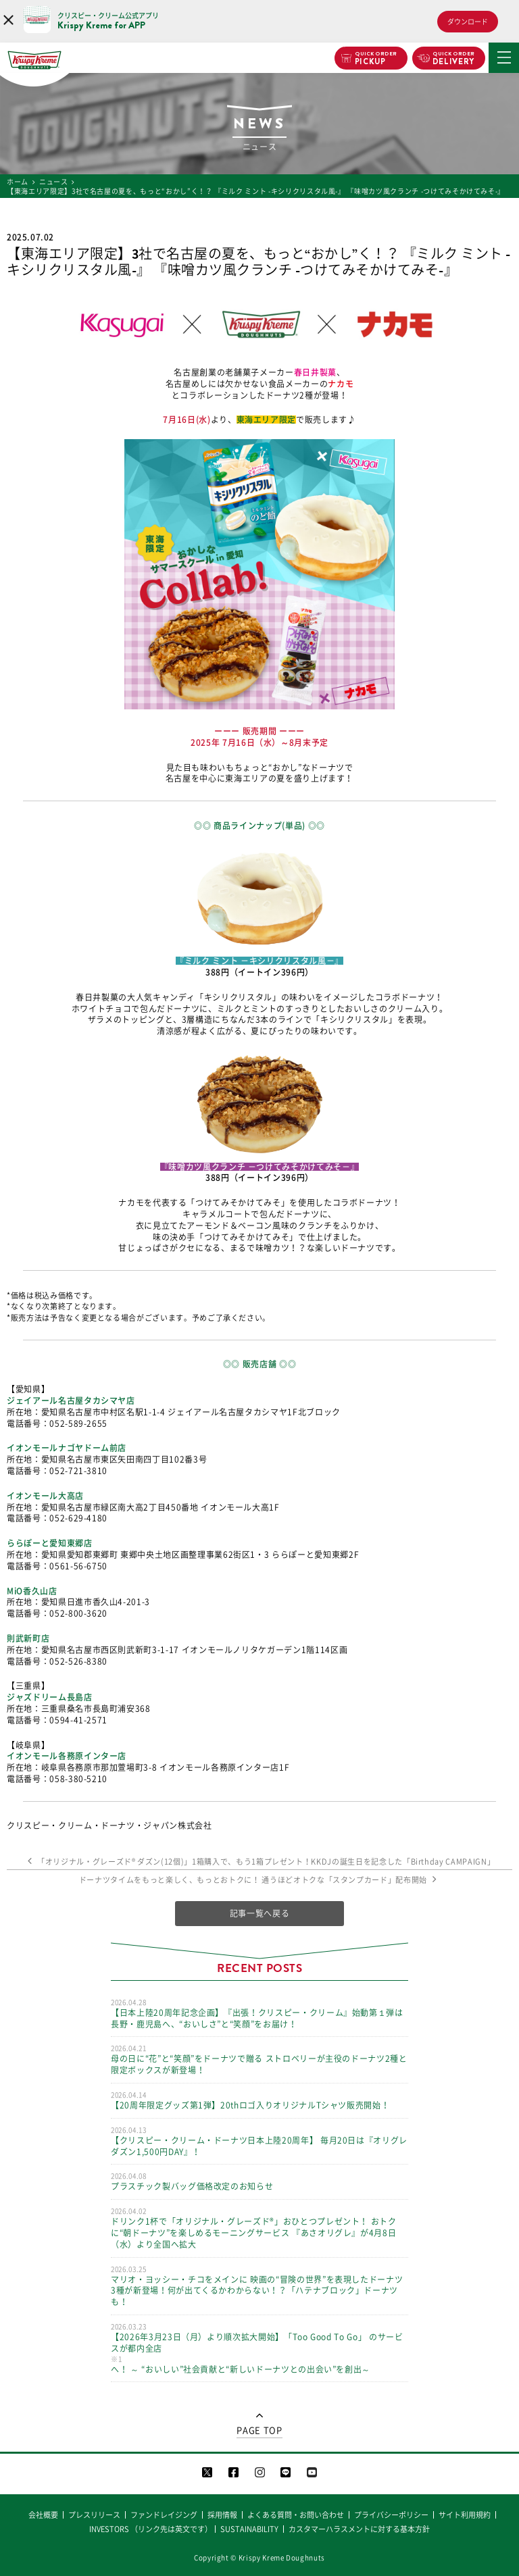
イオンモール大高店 (45, 1496)
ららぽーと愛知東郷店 (50, 1543)
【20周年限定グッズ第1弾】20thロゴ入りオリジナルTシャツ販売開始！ (259, 2099)
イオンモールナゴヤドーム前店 (66, 1448)
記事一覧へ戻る (260, 1913)
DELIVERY (453, 59)
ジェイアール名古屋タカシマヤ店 (71, 1400)
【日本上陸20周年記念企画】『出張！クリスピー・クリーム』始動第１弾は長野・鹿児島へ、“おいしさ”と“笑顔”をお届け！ (259, 2013)
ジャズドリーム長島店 (50, 1697)
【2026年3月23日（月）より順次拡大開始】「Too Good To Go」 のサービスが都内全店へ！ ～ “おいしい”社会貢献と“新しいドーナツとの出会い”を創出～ (259, 2347)
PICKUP (376, 59)
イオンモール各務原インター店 (66, 1756)
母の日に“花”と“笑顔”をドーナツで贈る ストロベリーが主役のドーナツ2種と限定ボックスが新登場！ (259, 2059)
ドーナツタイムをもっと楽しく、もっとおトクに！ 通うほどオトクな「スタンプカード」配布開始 (260, 1880)
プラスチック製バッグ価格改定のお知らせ (259, 2180)
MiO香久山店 (32, 1591)
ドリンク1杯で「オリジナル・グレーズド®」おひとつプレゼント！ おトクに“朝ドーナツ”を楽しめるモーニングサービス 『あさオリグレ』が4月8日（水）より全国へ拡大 (259, 2227)
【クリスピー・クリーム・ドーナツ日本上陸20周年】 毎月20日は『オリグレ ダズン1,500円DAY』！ (259, 2140)
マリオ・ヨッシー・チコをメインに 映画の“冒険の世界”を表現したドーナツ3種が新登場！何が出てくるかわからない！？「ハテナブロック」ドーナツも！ (259, 2285)
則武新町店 (28, 1638)
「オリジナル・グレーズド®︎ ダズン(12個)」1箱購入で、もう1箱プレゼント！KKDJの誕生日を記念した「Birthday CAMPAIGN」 (259, 1861)
